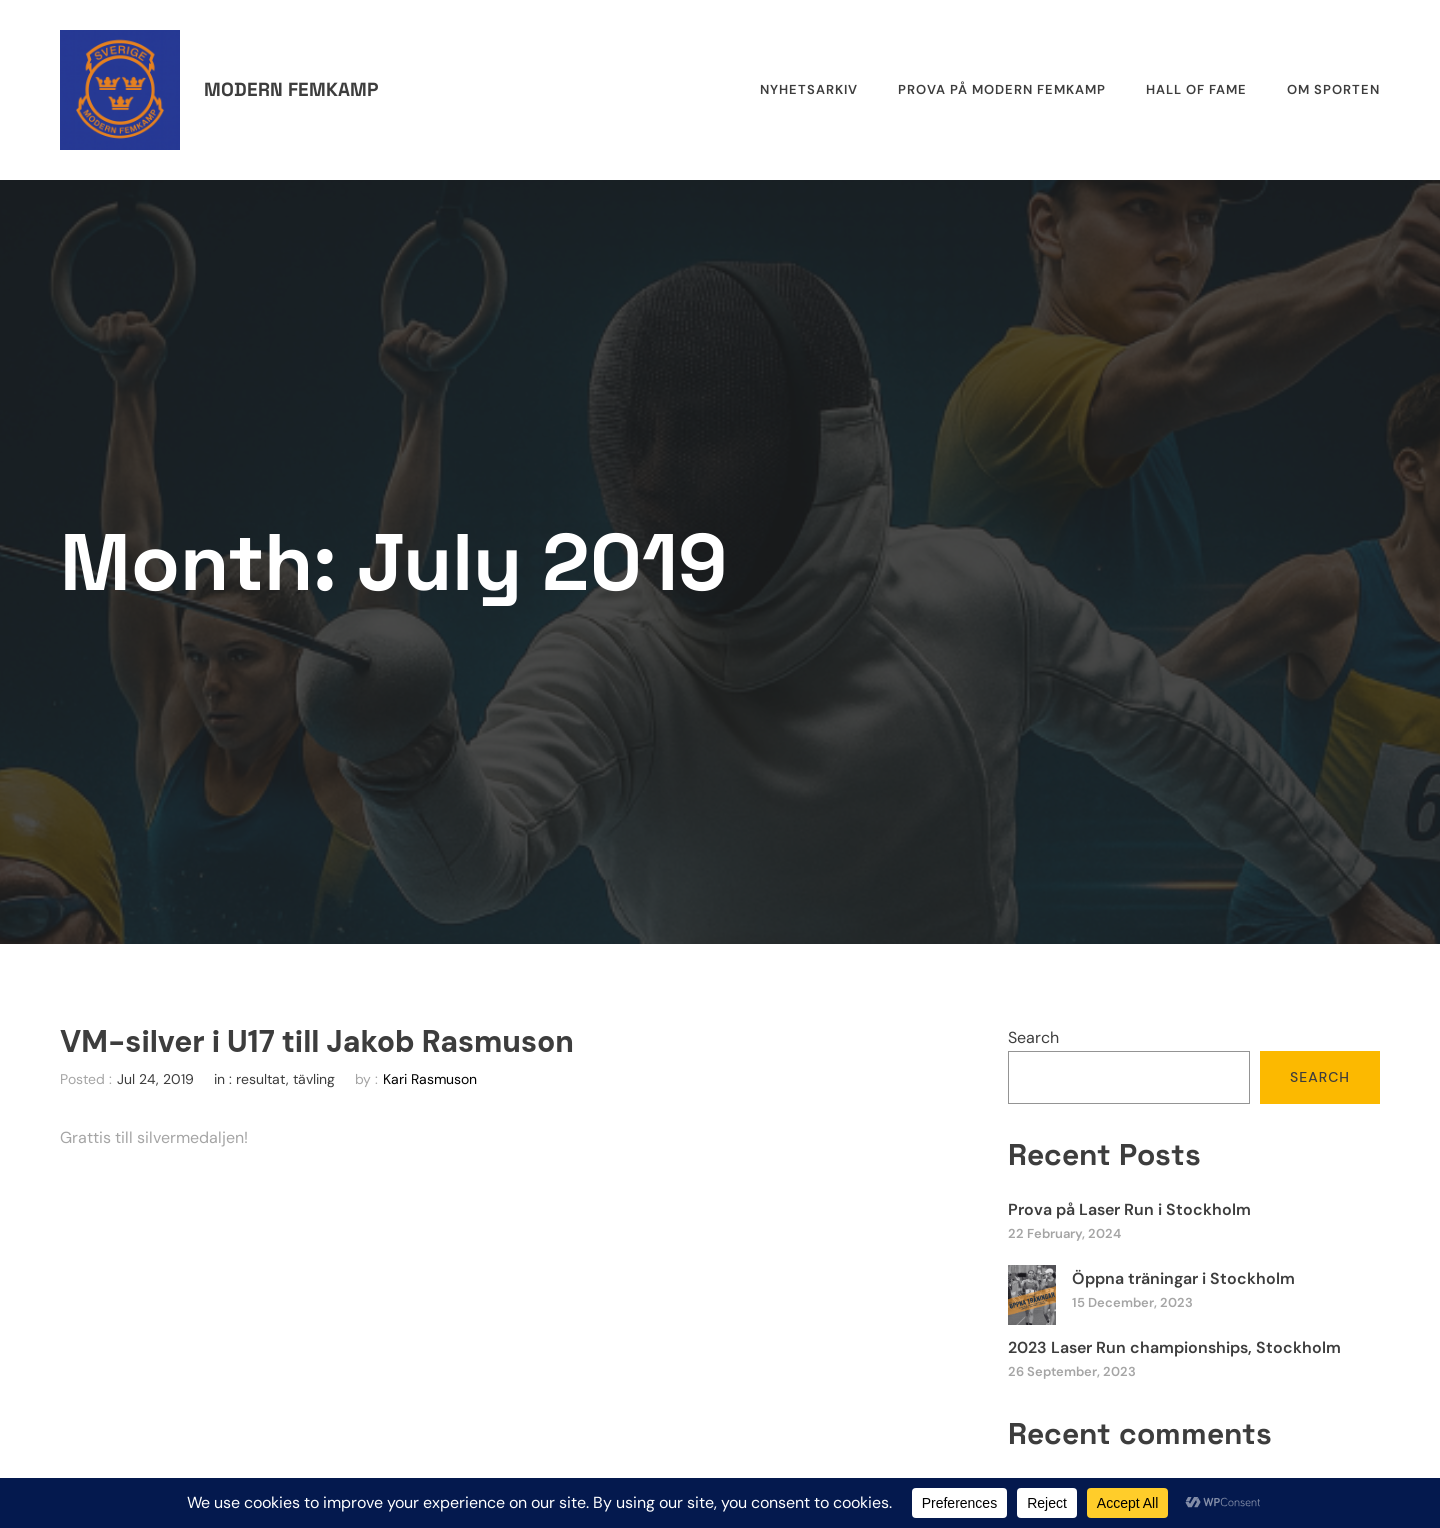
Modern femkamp (291, 89)
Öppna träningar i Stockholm (1183, 1278)
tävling (314, 1079)
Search (1033, 1037)
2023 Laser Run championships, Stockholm (1174, 1347)
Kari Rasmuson (430, 1079)
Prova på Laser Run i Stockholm (1129, 1209)
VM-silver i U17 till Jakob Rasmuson (317, 1042)
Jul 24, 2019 (155, 1079)
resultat (261, 1079)
